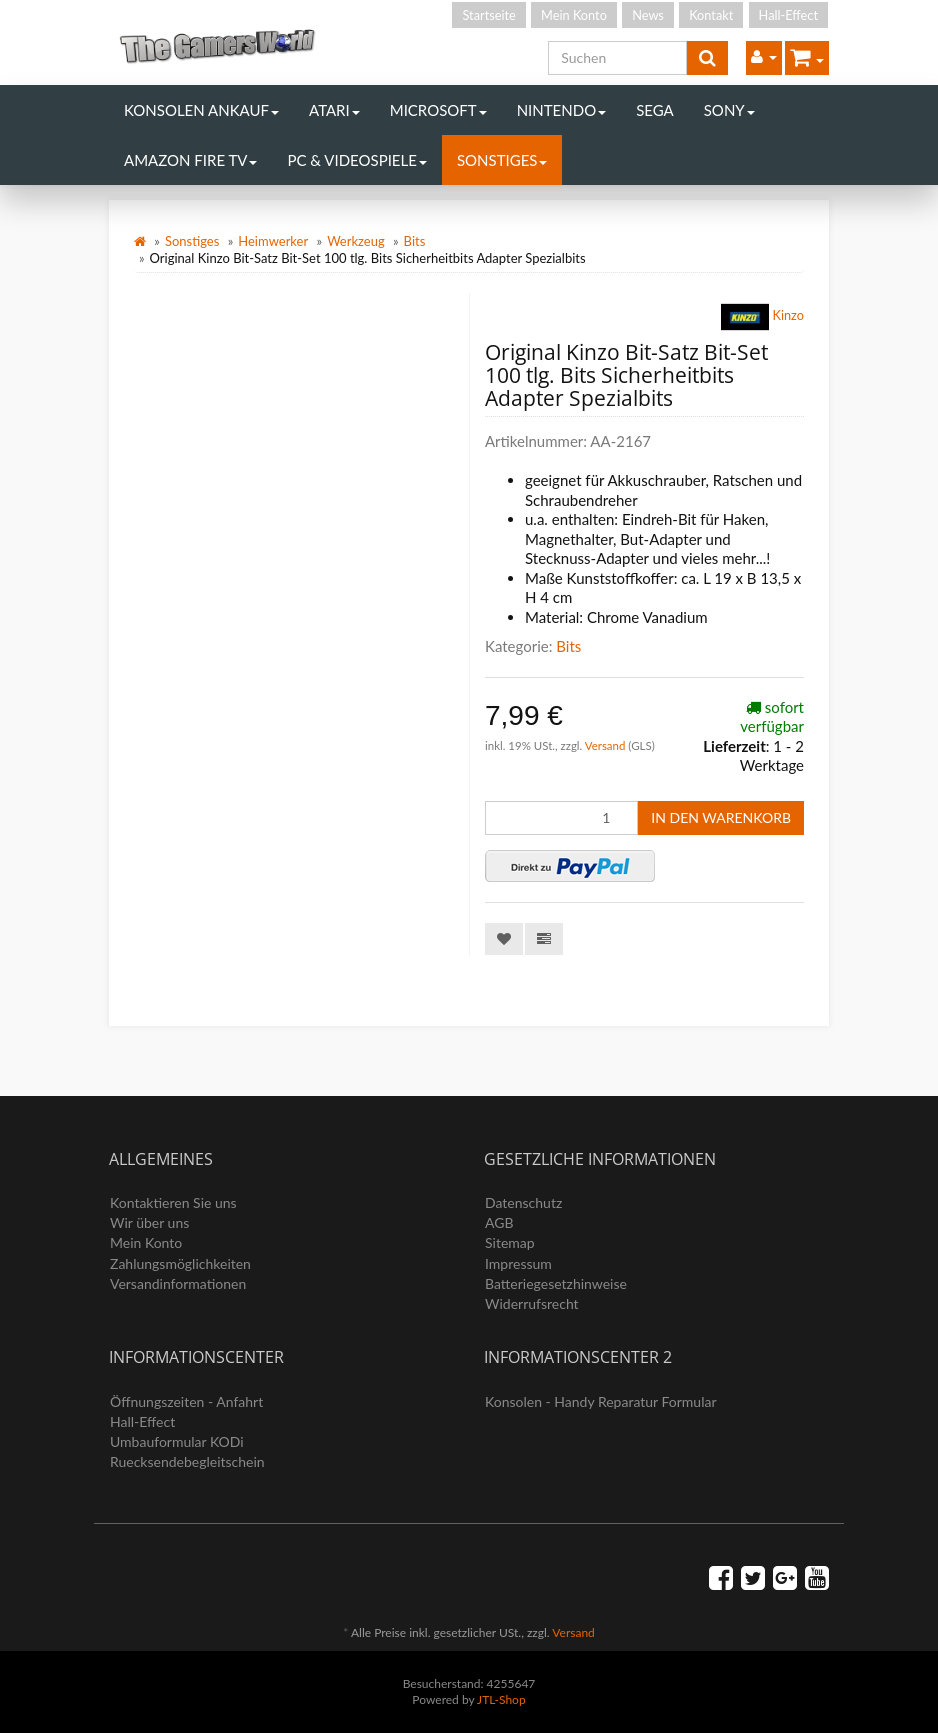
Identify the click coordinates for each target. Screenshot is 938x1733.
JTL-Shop (501, 1699)
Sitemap (510, 1242)
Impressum (518, 1263)
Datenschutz (523, 1202)
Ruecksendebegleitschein (187, 1461)
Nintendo (562, 110)
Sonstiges (502, 160)
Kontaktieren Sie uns (173, 1202)
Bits (415, 241)
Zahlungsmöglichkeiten (180, 1263)
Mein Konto (574, 15)
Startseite (488, 15)
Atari (334, 110)
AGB (499, 1222)
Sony (729, 110)
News (648, 15)
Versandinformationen (178, 1283)
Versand (607, 745)
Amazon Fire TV (190, 160)
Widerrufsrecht (532, 1303)
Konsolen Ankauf (201, 110)
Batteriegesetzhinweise (556, 1283)
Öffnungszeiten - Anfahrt (186, 1401)
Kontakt (711, 15)
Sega (655, 110)
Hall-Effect (788, 15)
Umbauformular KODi (177, 1441)
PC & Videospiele (356, 160)
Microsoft (438, 110)
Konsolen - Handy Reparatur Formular (601, 1401)
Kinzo (762, 317)
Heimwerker (273, 241)
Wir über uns (149, 1222)
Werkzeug (356, 241)
